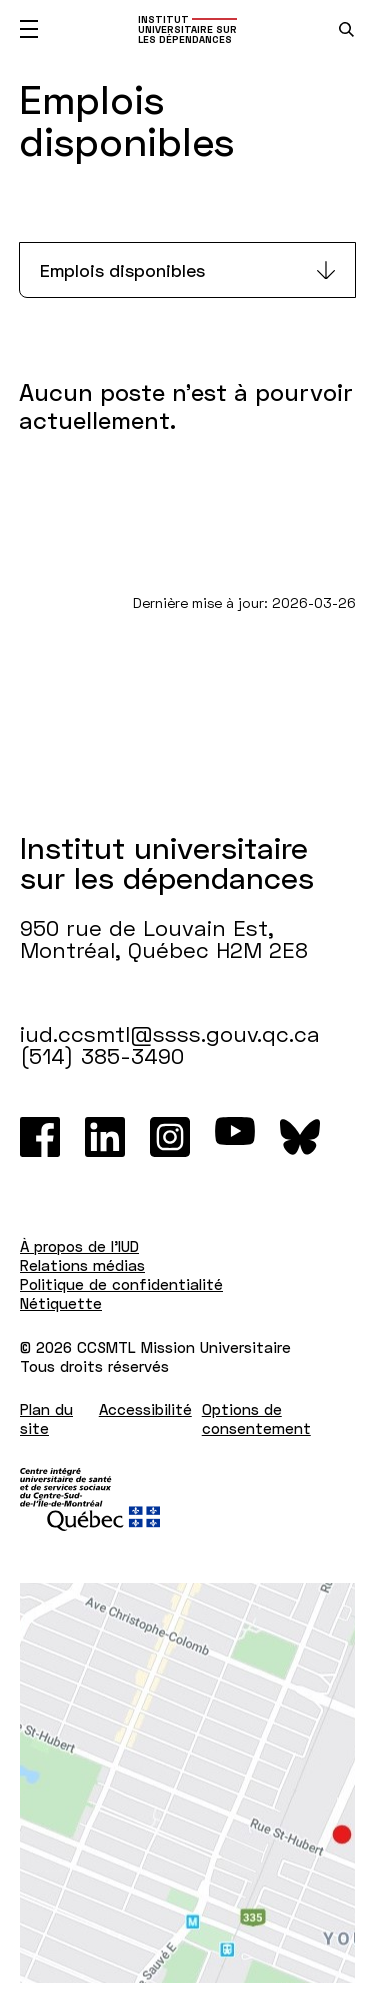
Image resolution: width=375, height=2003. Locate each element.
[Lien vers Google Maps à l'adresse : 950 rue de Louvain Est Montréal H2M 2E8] (187, 1783)
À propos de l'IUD (79, 1246)
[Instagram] (170, 1137)
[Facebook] (40, 1137)
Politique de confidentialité (121, 1284)
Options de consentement (256, 1418)
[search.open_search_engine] (346, 29)
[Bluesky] (300, 1137)
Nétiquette (61, 1303)
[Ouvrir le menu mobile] (29, 29)
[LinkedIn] (105, 1137)
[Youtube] (235, 1137)
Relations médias (82, 1265)
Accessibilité (145, 1409)
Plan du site (46, 1418)
